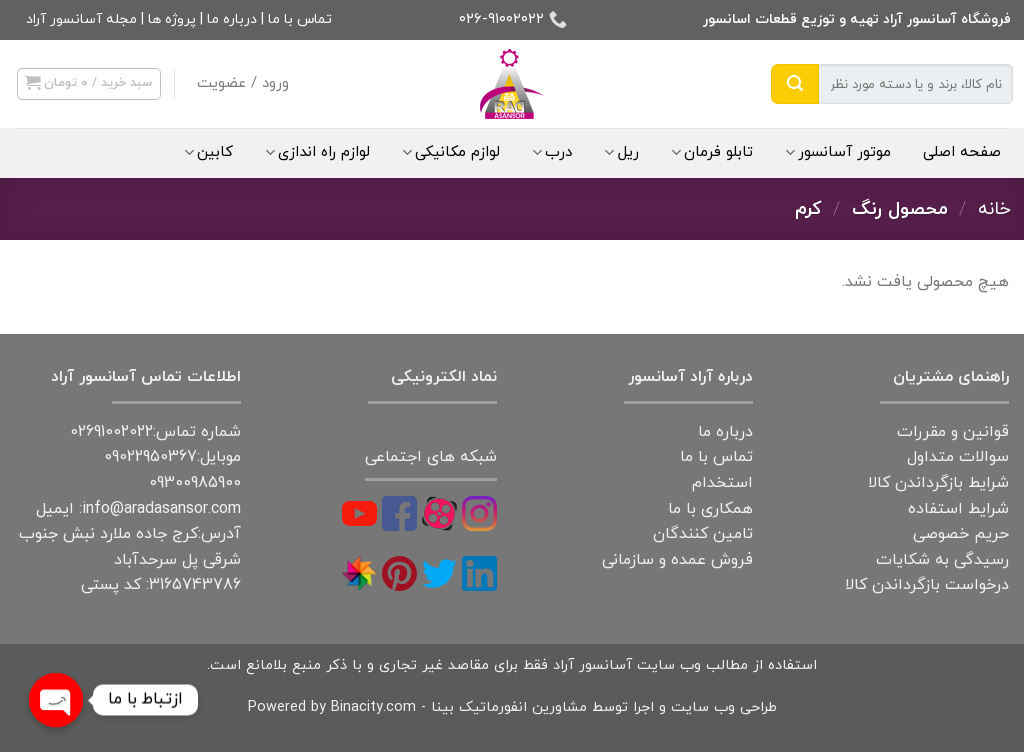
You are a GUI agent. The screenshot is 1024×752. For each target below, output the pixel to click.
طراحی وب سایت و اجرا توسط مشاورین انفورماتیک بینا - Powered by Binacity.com (512, 707)
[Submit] (795, 84)
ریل (621, 152)
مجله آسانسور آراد (81, 19)
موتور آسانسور (838, 152)
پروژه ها (172, 19)
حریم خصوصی (961, 534)
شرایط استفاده (958, 509)
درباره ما (232, 19)
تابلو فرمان (712, 152)
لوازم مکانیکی (451, 152)
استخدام (722, 483)
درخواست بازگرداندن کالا (927, 585)
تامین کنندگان (703, 534)
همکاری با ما (710, 509)
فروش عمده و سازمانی (677, 560)
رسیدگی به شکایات (942, 560)
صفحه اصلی (962, 152)
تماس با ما (300, 19)
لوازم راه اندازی (317, 152)
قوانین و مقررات (953, 432)
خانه (994, 209)
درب (552, 152)
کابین (208, 152)
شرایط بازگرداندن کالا (938, 483)
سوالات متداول (958, 457)
